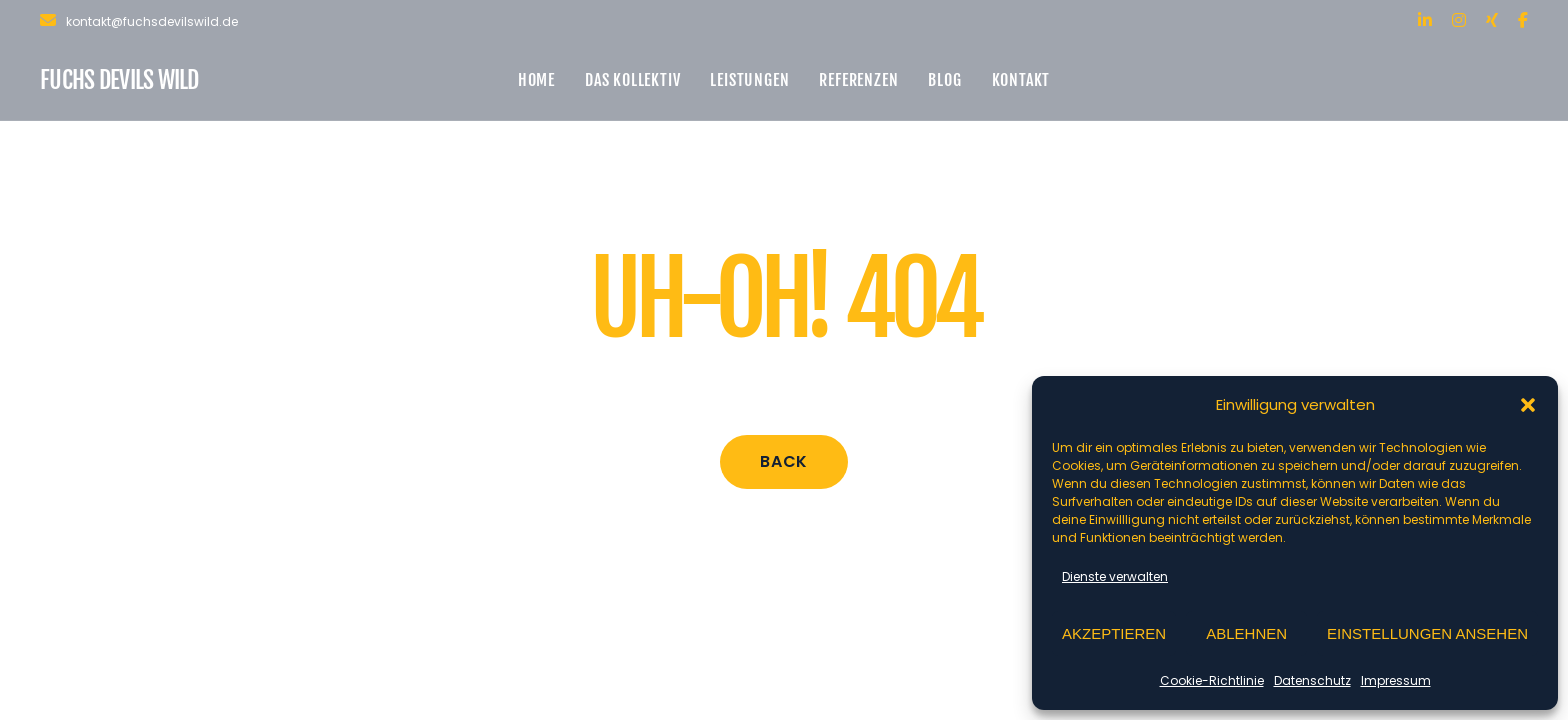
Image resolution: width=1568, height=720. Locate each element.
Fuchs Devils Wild (119, 80)
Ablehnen (1246, 633)
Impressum (1396, 680)
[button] (1528, 405)
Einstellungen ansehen (1427, 633)
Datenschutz (1312, 680)
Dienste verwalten (1115, 576)
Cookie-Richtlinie (1212, 680)
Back (784, 461)
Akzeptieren (1114, 633)
